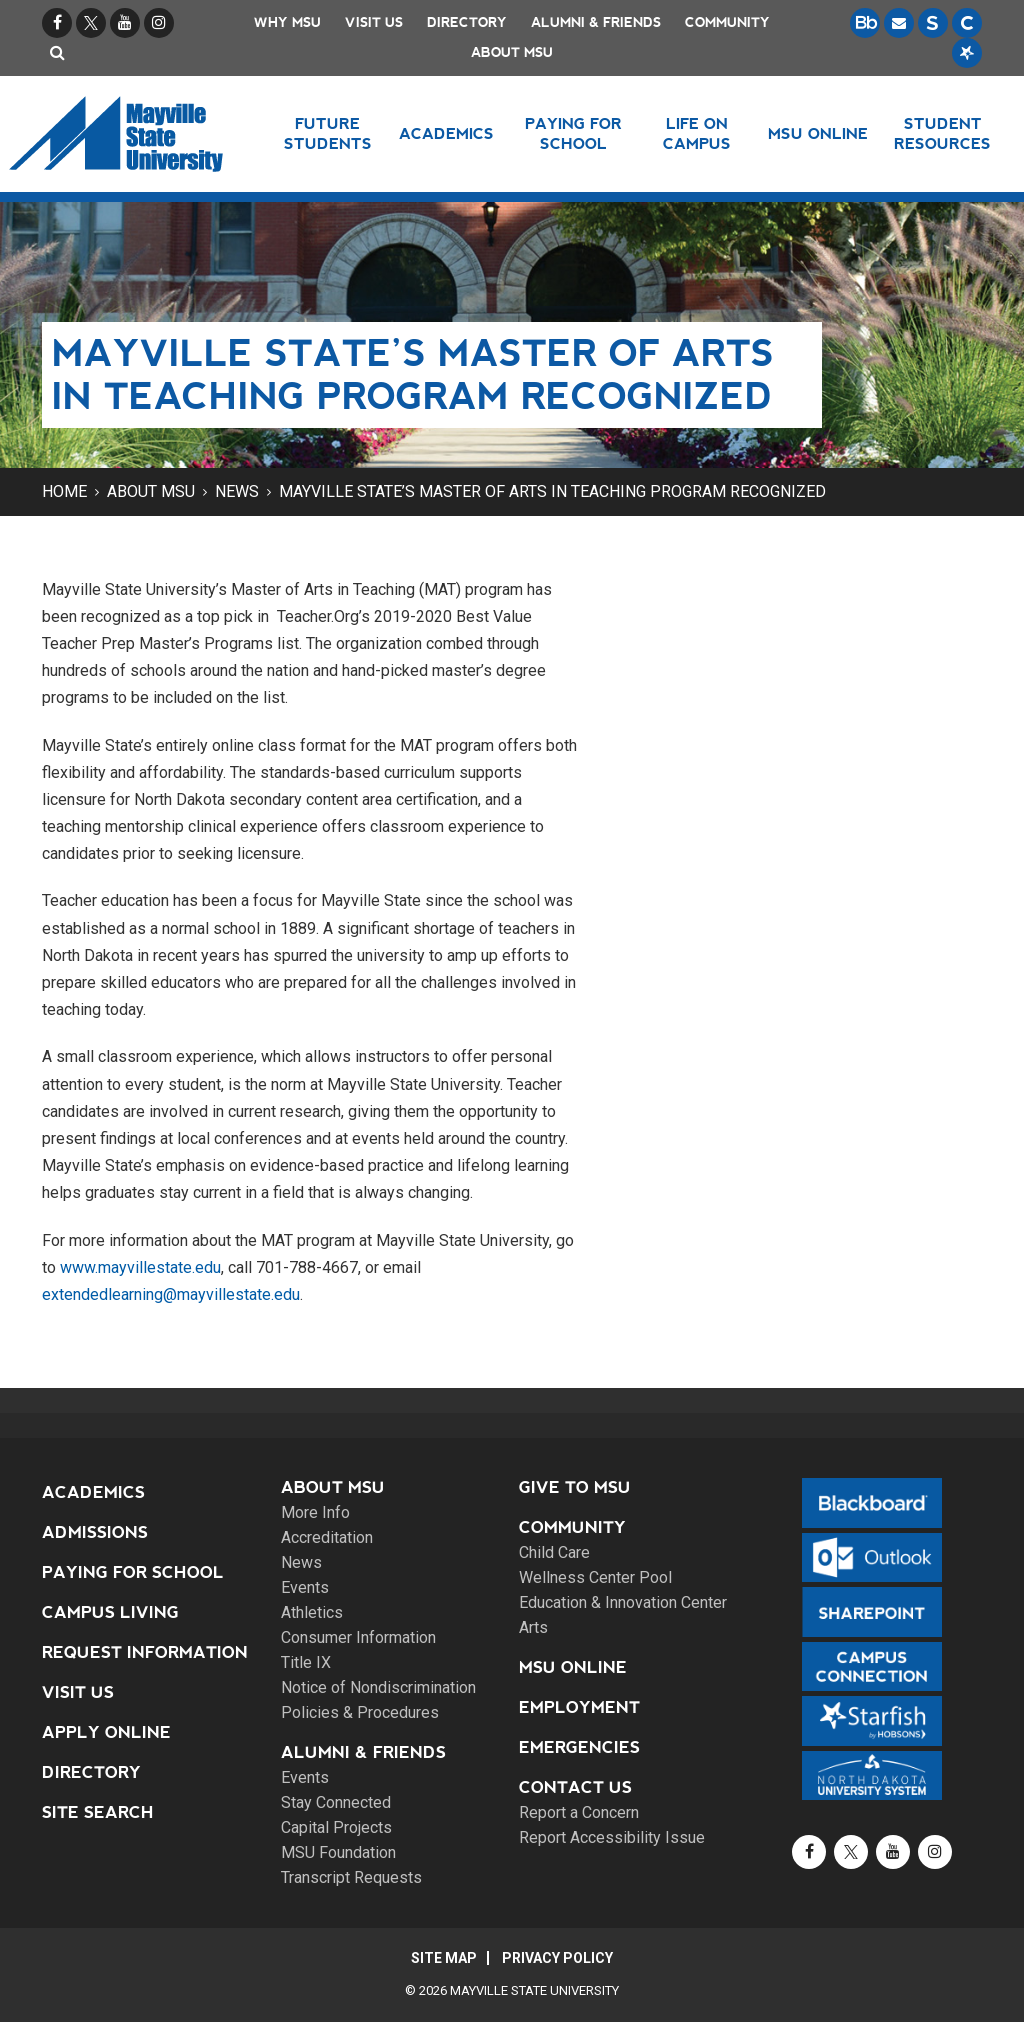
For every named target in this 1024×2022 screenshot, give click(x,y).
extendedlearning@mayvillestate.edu (171, 1294)
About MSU (512, 52)
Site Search (98, 1812)
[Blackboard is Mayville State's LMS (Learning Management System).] (865, 23)
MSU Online (573, 1667)
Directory (467, 22)
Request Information (145, 1652)
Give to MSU (575, 1487)
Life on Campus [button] (697, 133)
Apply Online (106, 1732)
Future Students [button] (328, 133)
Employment (579, 1707)
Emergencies (579, 1747)
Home (64, 491)
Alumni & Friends (596, 22)
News (237, 491)
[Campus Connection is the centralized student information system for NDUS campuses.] (967, 23)
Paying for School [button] (573, 133)
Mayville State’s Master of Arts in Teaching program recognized (552, 491)
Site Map (444, 1958)
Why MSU (287, 22)
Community (727, 22)
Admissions (95, 1532)
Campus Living (110, 1612)
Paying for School (133, 1572)
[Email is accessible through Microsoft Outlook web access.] (899, 23)
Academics (93, 1492)
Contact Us (575, 1787)
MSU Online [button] (818, 133)
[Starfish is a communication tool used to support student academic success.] (967, 53)
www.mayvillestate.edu (140, 1267)
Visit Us (374, 22)
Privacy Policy (557, 1958)
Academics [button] (446, 133)
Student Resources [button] (942, 133)
